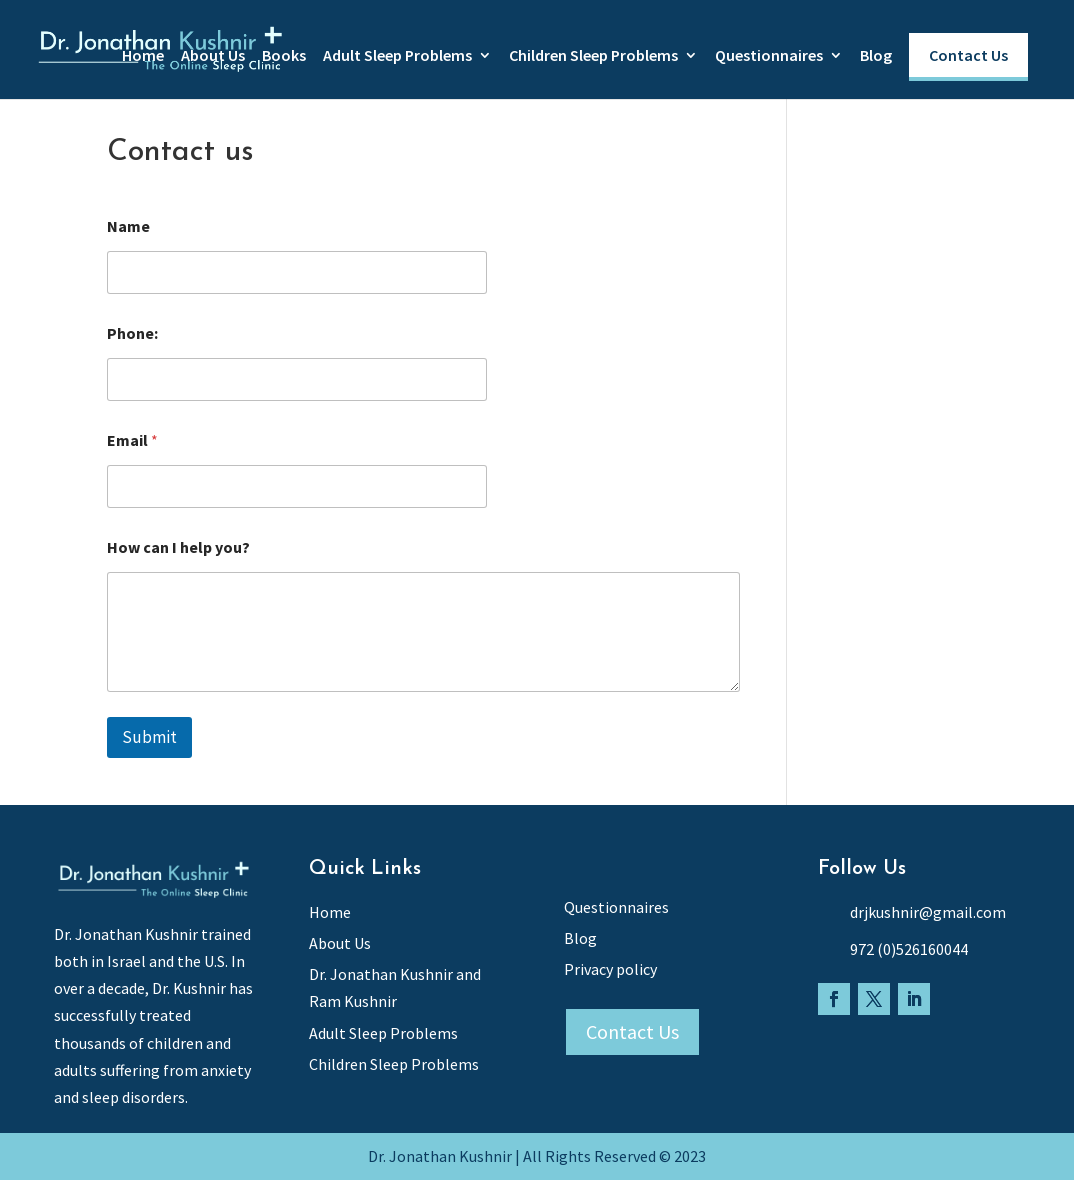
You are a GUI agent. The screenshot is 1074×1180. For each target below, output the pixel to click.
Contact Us (968, 55)
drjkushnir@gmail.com (928, 912)
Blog (876, 56)
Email (132, 440)
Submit (149, 737)
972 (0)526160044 (909, 949)
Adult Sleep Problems (397, 56)
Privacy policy (610, 969)
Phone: (132, 333)
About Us (213, 56)
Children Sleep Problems (593, 56)
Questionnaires (769, 56)
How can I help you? (178, 547)
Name (128, 226)
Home (143, 56)
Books (284, 56)
